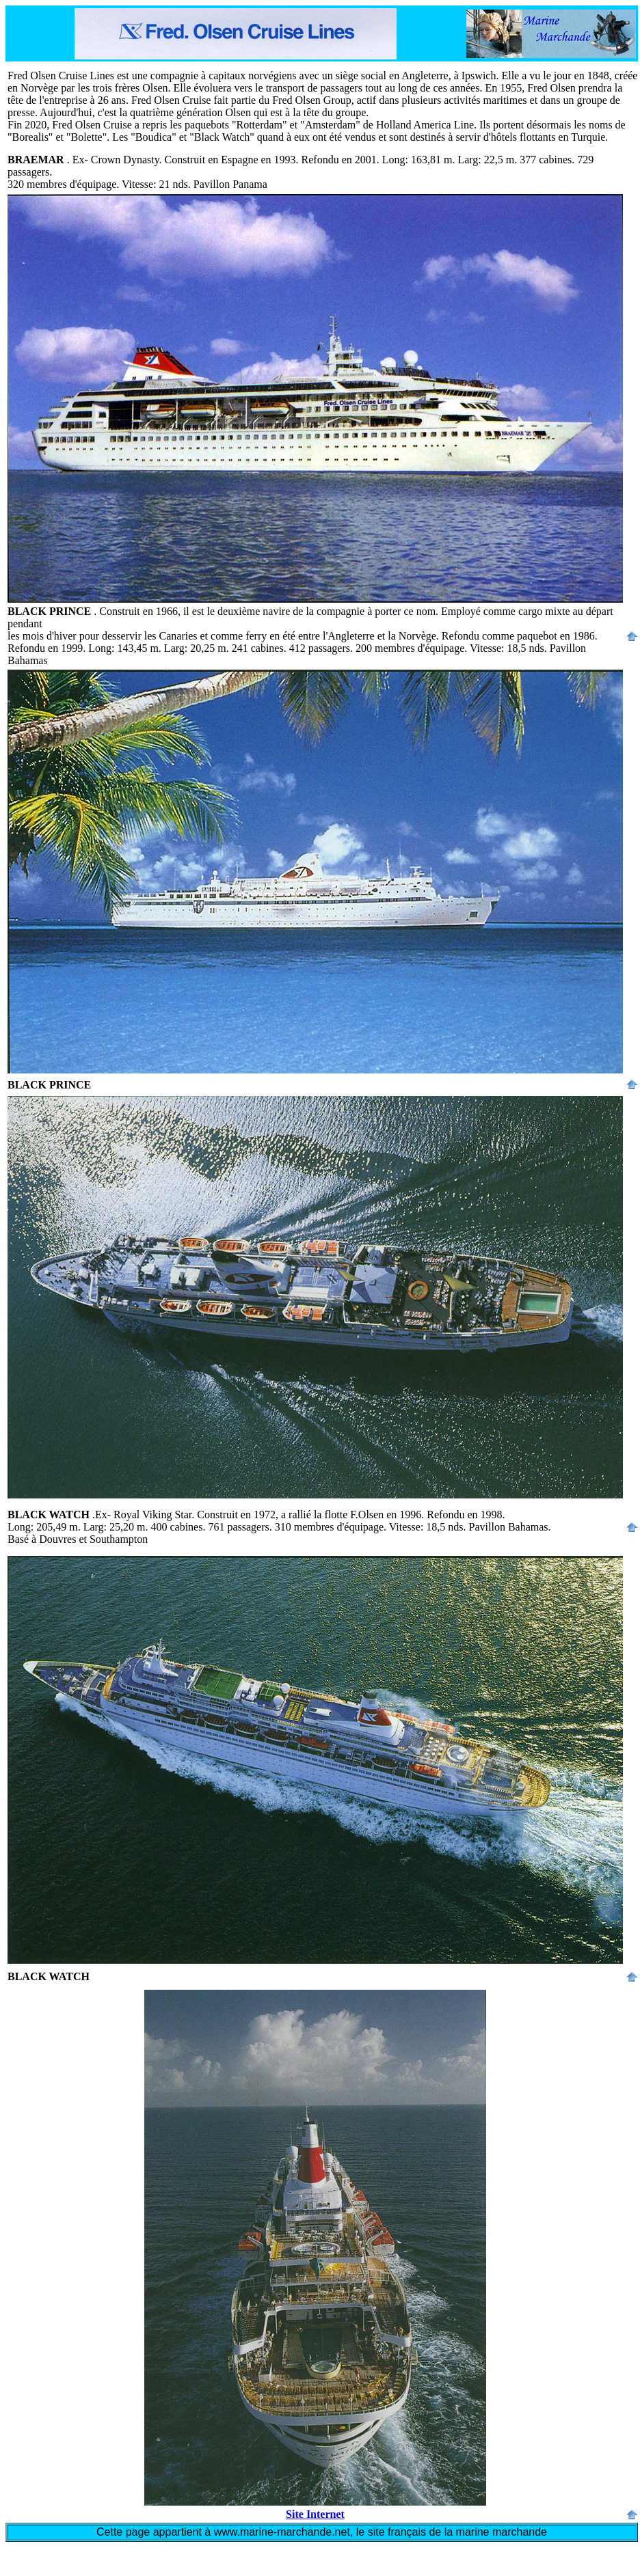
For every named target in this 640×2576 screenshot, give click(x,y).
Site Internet (315, 2514)
